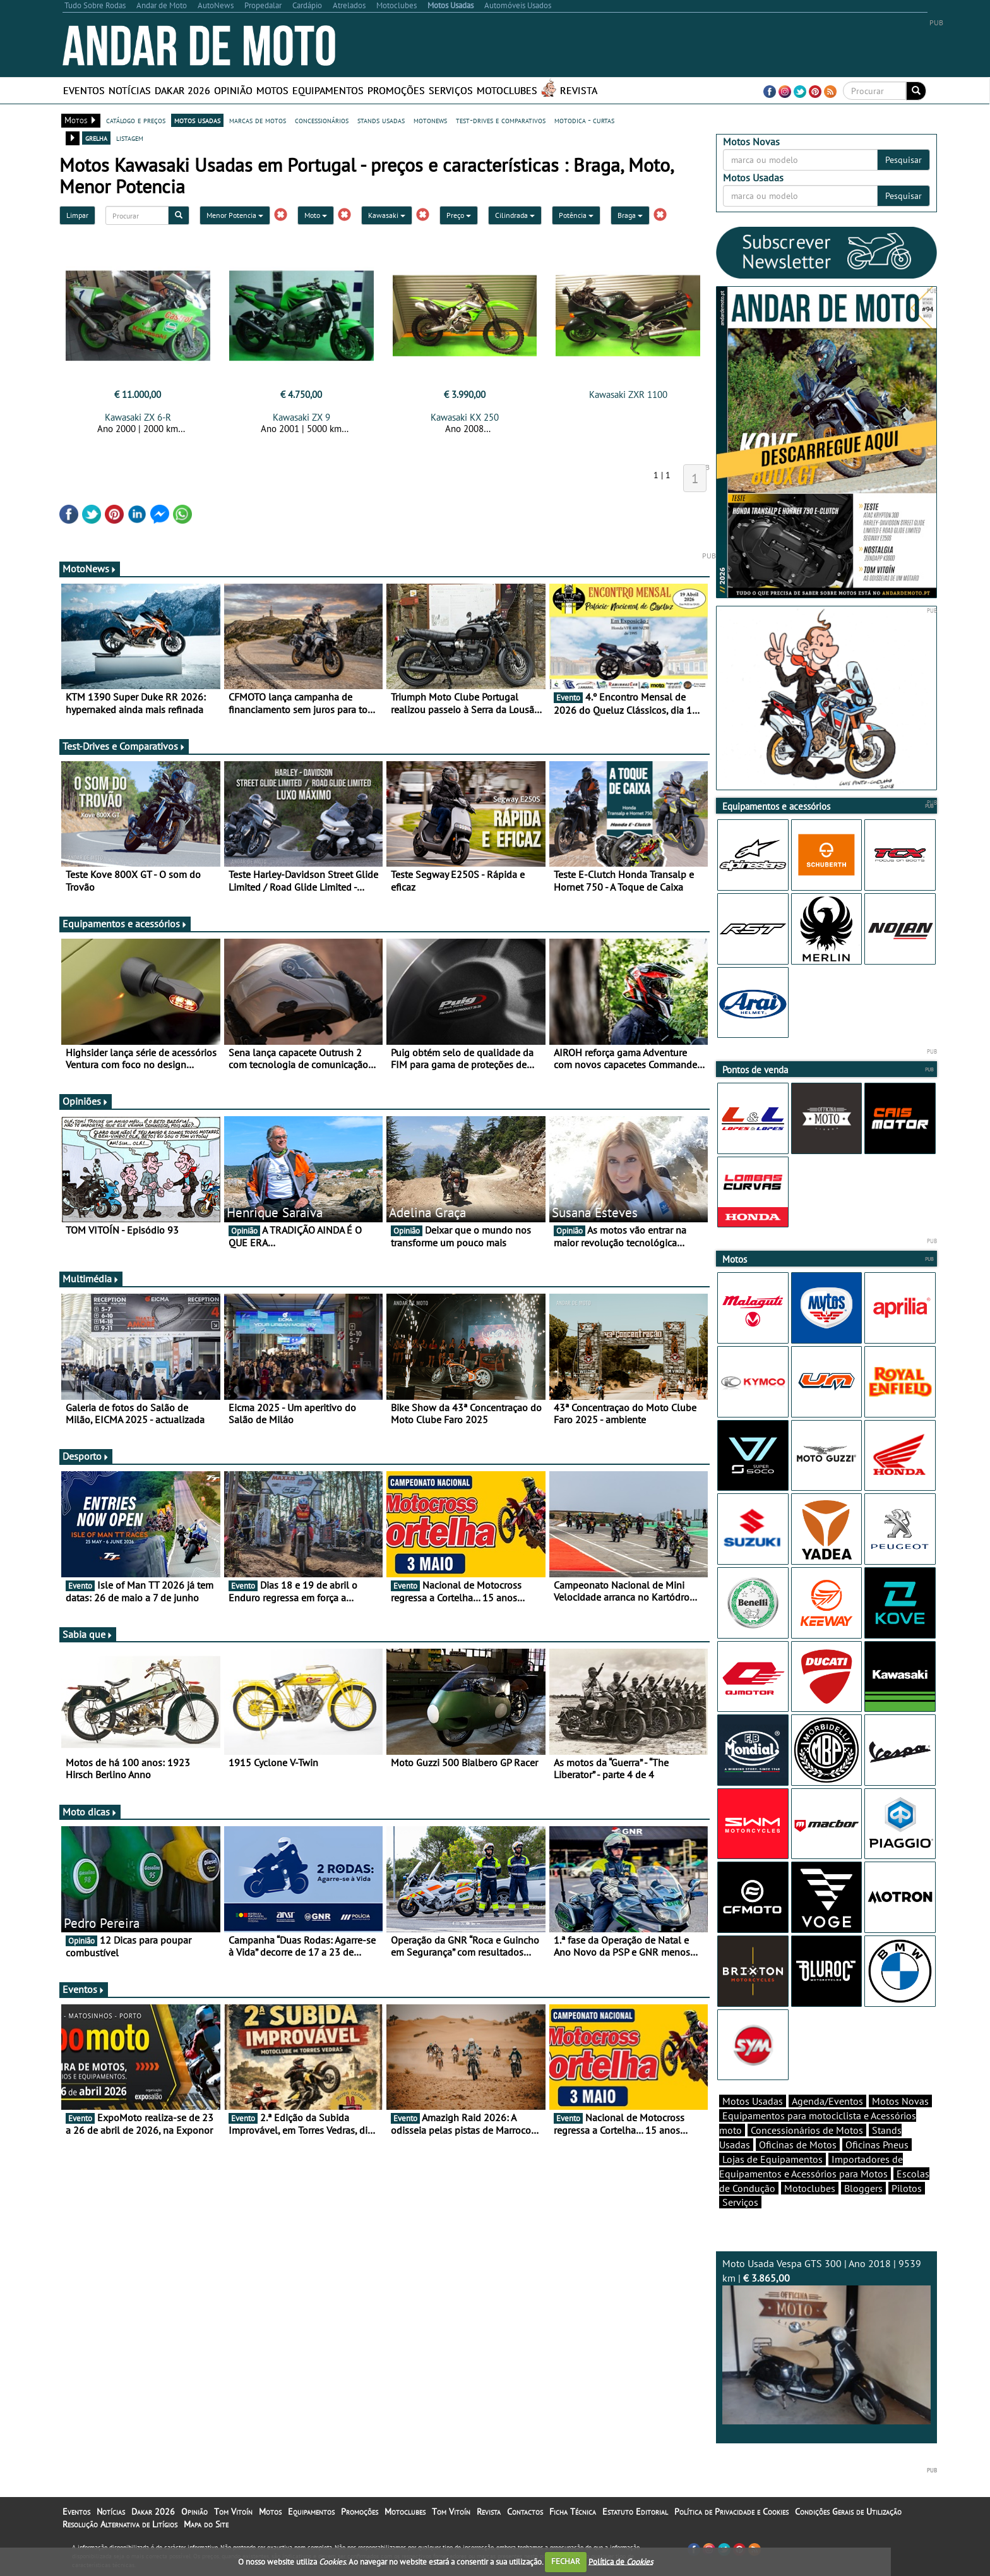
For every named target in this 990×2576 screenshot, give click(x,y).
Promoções (396, 90)
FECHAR (565, 2561)
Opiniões (86, 1101)
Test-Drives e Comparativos (124, 746)
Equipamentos (328, 90)
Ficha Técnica (572, 2511)
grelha (96, 137)
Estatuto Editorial (635, 2511)
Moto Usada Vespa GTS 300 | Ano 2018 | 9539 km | (826, 2340)
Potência (576, 215)
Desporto (86, 1456)
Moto (315, 215)
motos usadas (197, 120)
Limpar (77, 215)
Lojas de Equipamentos (772, 2159)
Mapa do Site (206, 2524)
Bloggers (863, 2188)
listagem (129, 137)
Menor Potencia (234, 215)
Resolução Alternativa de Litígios (120, 2524)
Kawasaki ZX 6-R (138, 417)
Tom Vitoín (233, 2511)
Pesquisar (903, 160)
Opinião (233, 90)
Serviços (451, 90)
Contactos (525, 2511)
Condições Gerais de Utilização (848, 2511)
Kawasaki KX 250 (465, 417)
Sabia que (88, 1634)
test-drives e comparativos (501, 120)
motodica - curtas (584, 120)
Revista (578, 90)
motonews (430, 120)
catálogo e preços (135, 120)
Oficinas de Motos (798, 2144)
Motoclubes (507, 90)
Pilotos (907, 2188)
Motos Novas (900, 2101)
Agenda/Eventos (827, 2101)
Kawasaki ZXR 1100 (628, 394)
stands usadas (381, 120)
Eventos (84, 90)
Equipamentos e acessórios (125, 923)
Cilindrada (515, 215)
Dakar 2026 (182, 90)
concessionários (322, 120)
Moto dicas (90, 1811)
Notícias (130, 90)
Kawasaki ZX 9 (301, 417)
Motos (272, 90)
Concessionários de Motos (807, 2130)
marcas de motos (257, 120)
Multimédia (91, 1278)
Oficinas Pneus (877, 2144)
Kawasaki (386, 215)
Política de (620, 2561)
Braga (630, 215)
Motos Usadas (752, 2101)
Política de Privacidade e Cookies (731, 2511)
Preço (458, 215)
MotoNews (90, 568)
